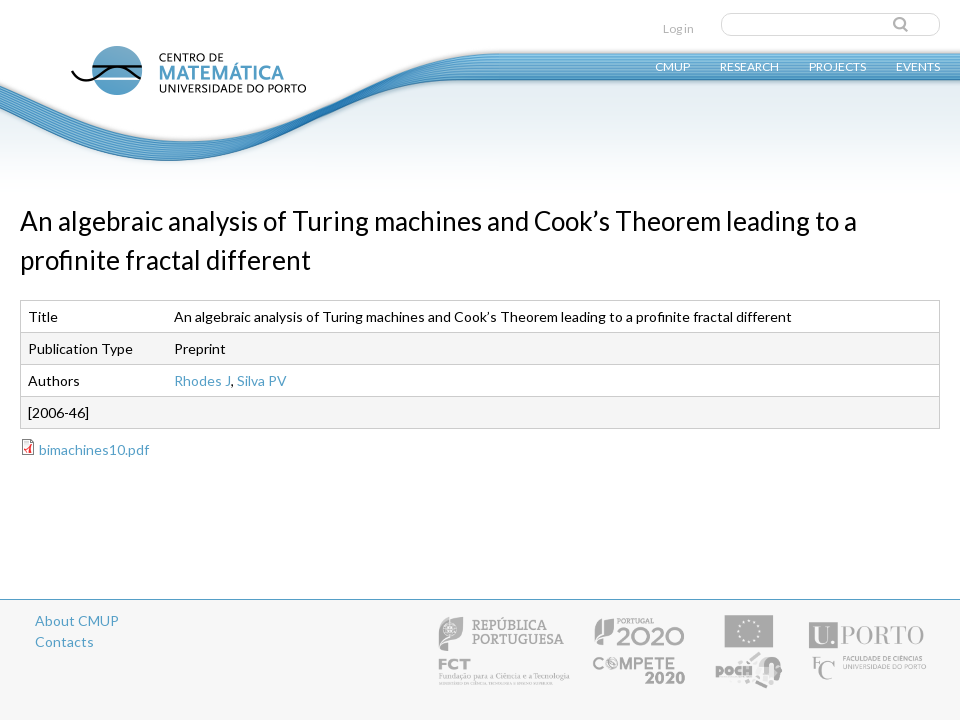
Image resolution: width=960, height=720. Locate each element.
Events (918, 65)
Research (749, 65)
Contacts (64, 641)
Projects (837, 65)
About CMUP (77, 620)
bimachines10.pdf (94, 449)
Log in (678, 28)
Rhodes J (202, 380)
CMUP (672, 65)
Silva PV (262, 380)
